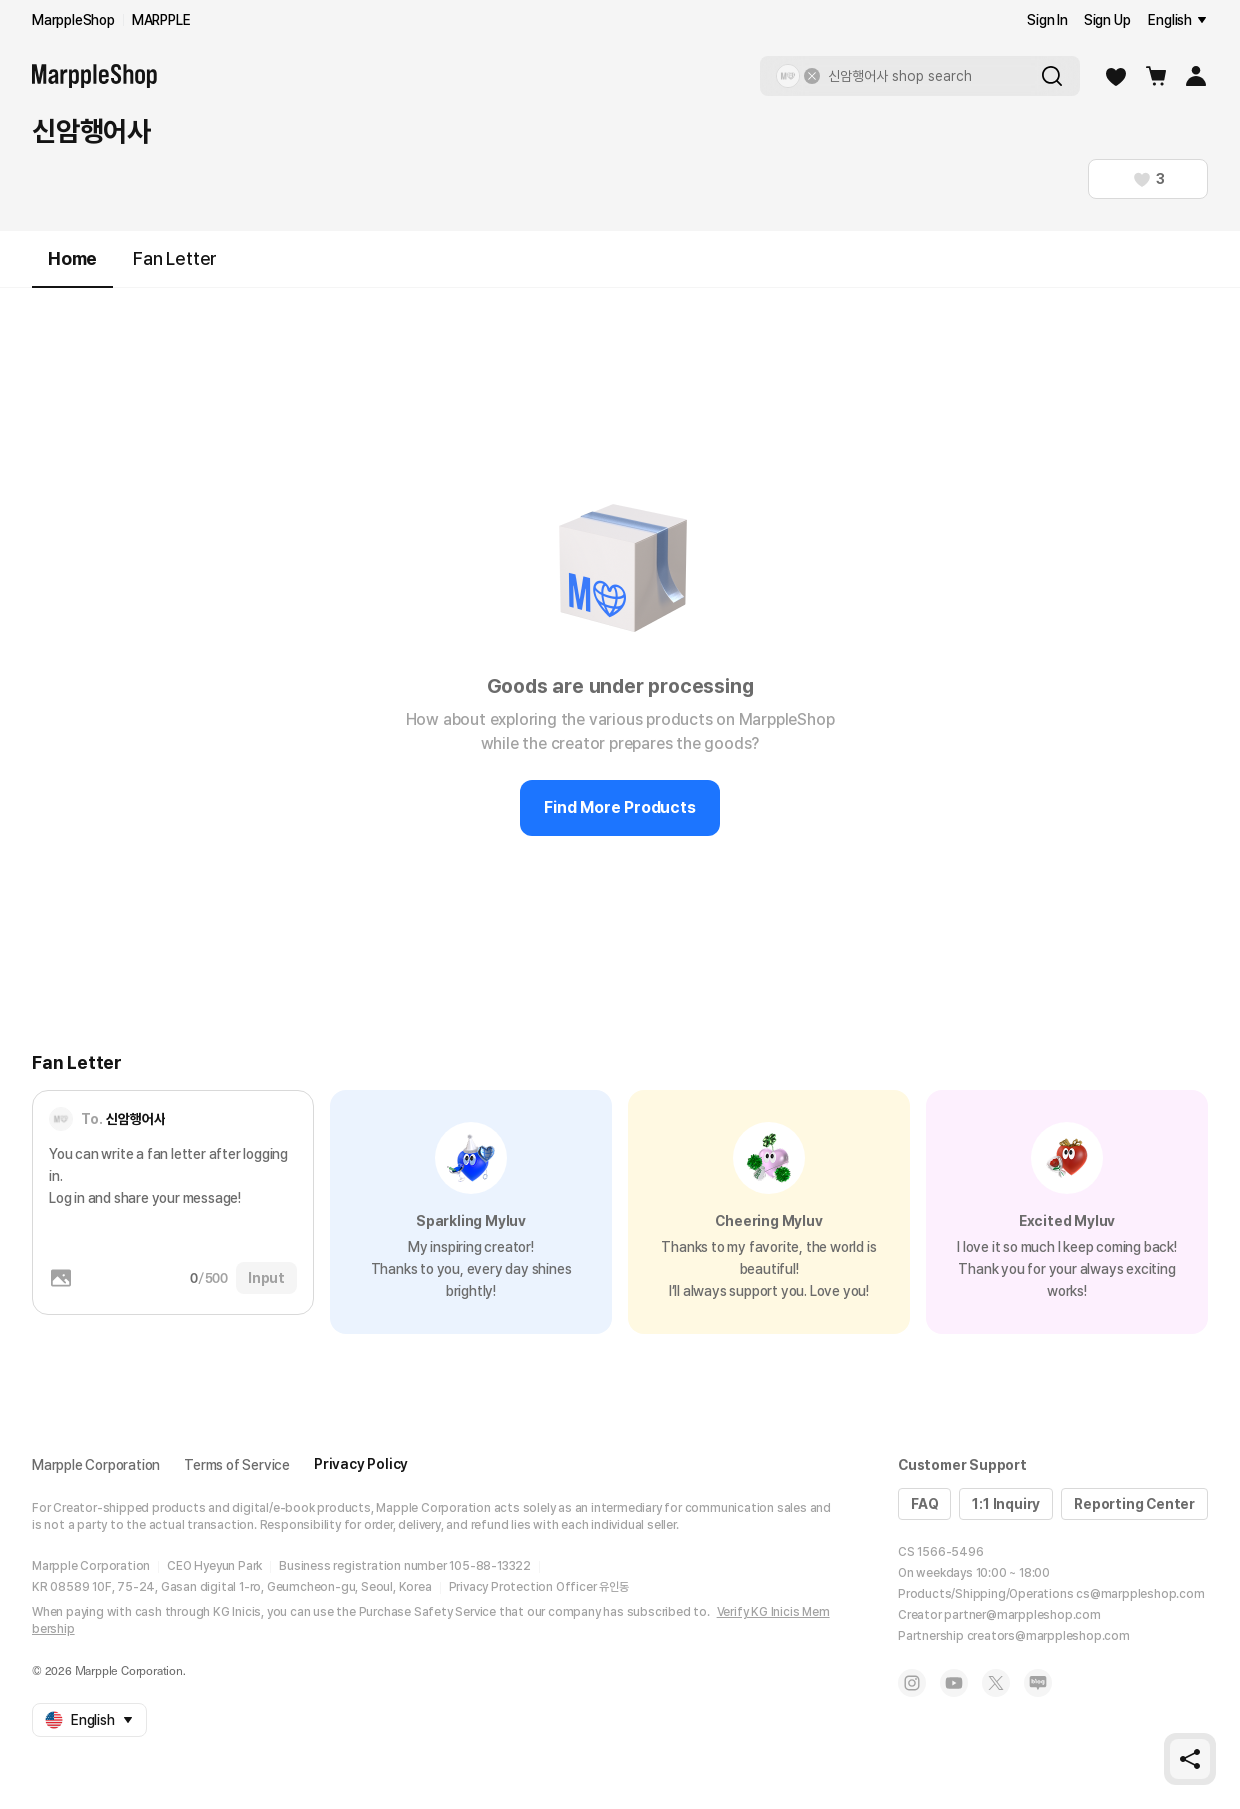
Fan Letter (175, 258)
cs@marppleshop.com (1140, 1594)
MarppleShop (73, 20)
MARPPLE (161, 20)
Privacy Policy (361, 1464)
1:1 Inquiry (1006, 1504)
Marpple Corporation (96, 1465)
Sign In (1047, 20)
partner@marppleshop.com (1022, 1615)
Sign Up (1107, 20)
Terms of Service (237, 1465)
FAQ (924, 1504)
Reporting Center (1134, 1504)
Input (266, 1278)
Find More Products (619, 807)
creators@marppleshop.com (1048, 1636)
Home (72, 267)
